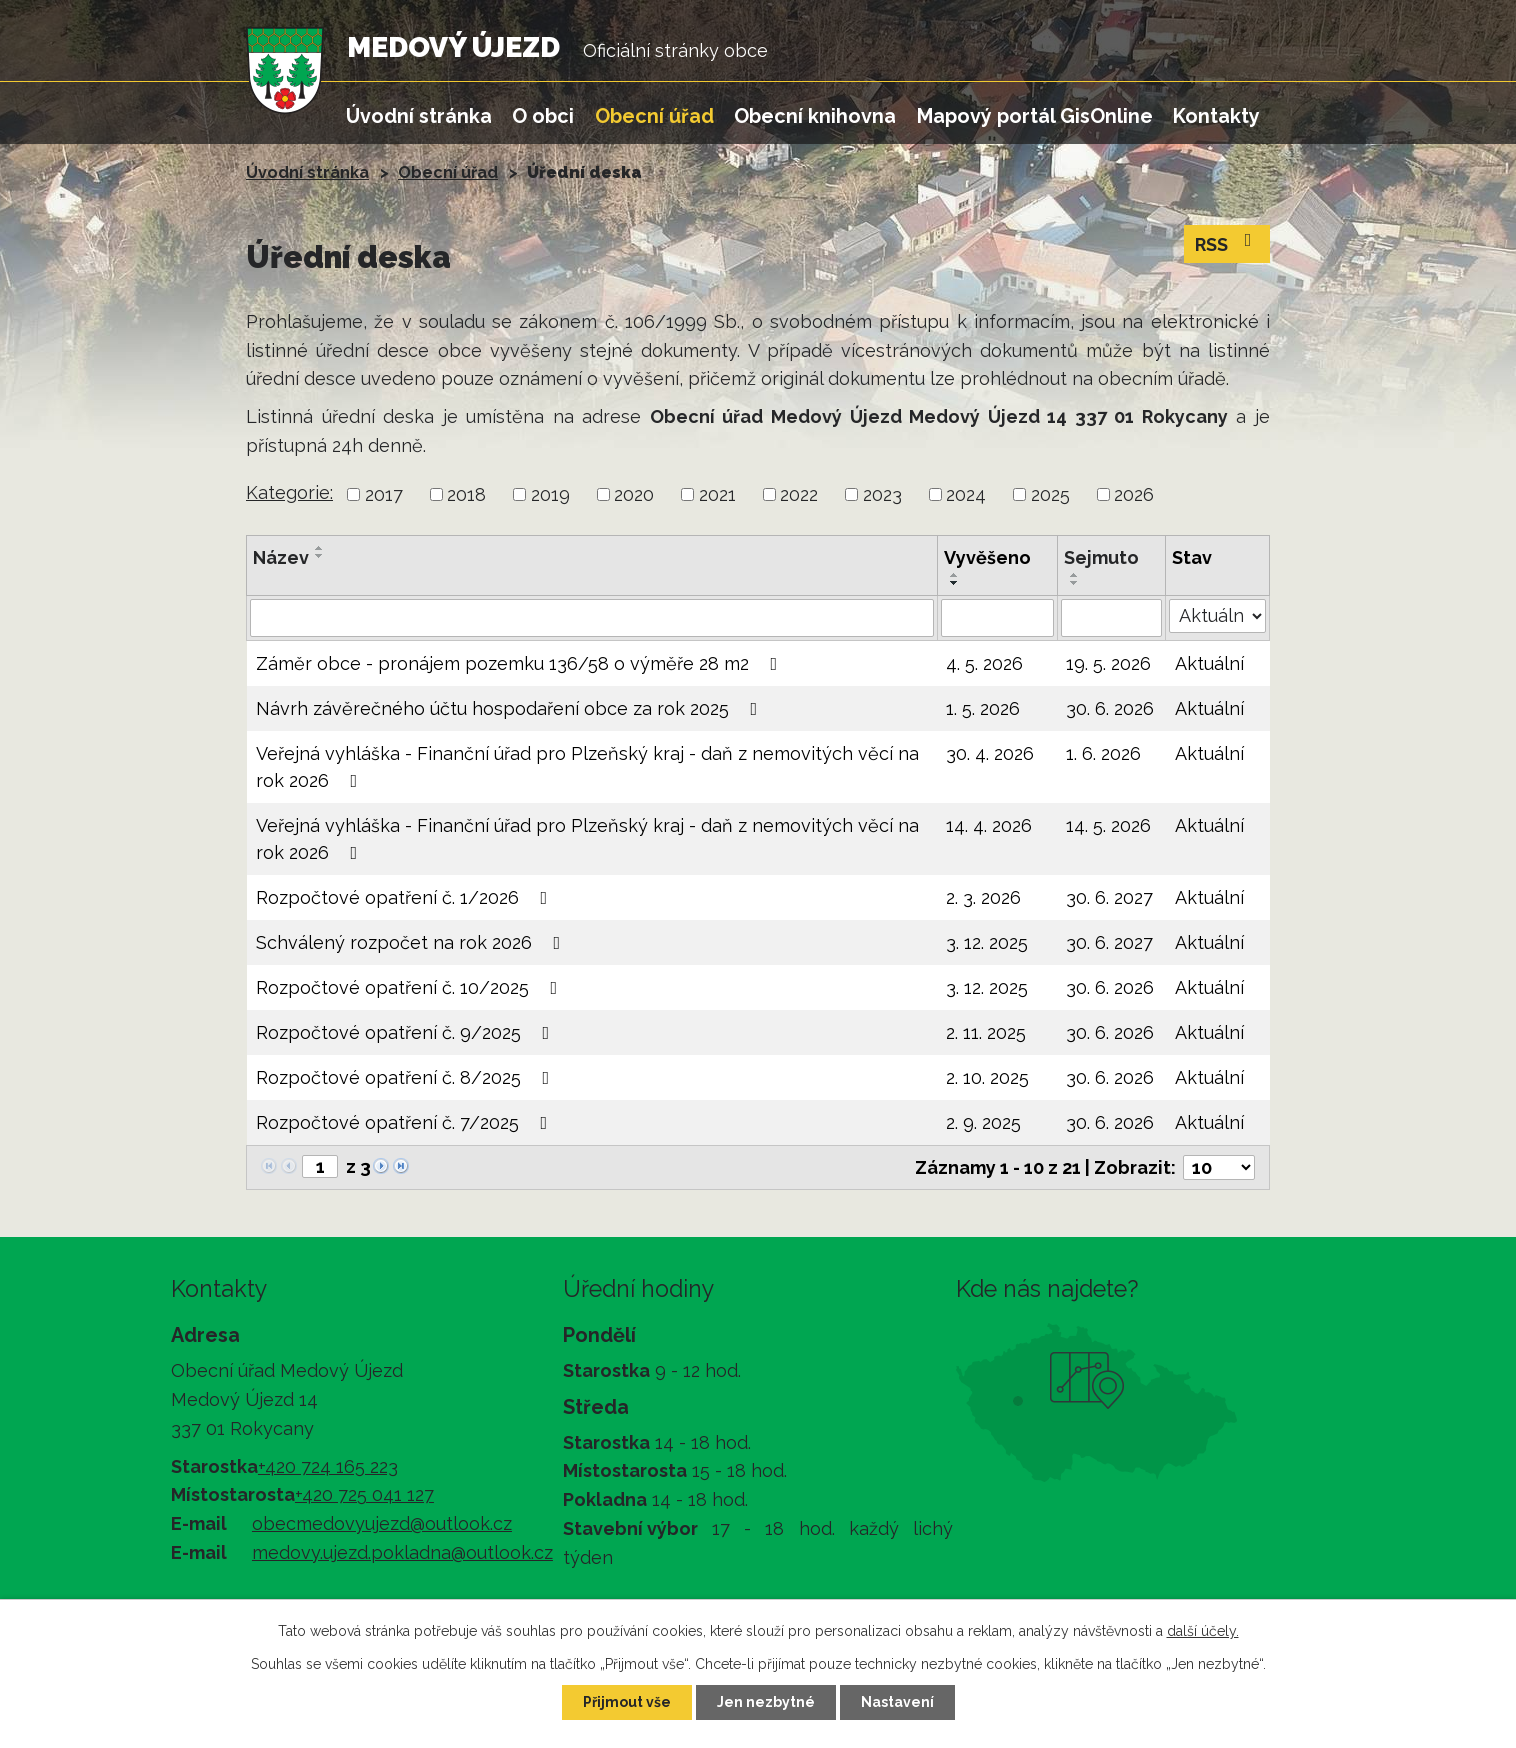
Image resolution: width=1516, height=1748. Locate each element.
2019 (550, 494)
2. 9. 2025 (983, 1122)
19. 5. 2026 (1108, 663)
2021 (717, 494)
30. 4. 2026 (990, 753)
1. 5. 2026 (983, 708)
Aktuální (1209, 663)
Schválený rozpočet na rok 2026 (412, 942)
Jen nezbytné (766, 1702)
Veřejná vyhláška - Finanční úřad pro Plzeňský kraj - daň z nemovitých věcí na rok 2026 (587, 767)
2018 (466, 494)
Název (281, 557)
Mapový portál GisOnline (1035, 116)
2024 (966, 494)
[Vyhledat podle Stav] (1217, 616)
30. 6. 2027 (1109, 897)
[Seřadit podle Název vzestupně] (320, 548)
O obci (543, 116)
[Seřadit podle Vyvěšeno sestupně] (955, 583)
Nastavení (897, 1702)
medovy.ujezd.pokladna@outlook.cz (402, 1552)
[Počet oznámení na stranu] (1219, 1167)
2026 (1134, 494)
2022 (799, 494)
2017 (384, 494)
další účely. (1203, 1631)
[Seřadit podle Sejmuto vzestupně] (1075, 575)
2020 (634, 494)
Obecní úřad (654, 116)
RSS (1227, 243)
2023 (882, 494)
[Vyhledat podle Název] (592, 618)
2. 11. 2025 (986, 1032)
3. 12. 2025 (987, 942)
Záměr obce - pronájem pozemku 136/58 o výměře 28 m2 (521, 663)
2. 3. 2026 (983, 897)
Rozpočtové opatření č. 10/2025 (411, 987)
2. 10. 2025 (987, 1077)
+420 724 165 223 (328, 1466)
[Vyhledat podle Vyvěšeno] (997, 618)
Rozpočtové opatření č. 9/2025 (407, 1032)
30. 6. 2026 (1110, 708)
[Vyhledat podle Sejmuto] (1111, 618)
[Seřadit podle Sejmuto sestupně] (1075, 583)
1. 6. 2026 (1103, 753)
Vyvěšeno (987, 557)
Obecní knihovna (815, 116)
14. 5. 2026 (1108, 825)
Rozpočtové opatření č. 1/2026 (406, 897)
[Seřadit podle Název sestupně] (320, 556)
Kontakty (1216, 116)
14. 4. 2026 (989, 825)
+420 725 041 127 (364, 1494)
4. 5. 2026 (984, 663)
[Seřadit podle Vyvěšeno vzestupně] (955, 575)
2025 (1050, 494)
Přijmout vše (627, 1702)
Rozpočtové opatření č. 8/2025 (407, 1077)
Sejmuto (1101, 557)
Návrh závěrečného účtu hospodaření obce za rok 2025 (511, 708)
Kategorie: (289, 492)
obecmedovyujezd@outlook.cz (382, 1523)
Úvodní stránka (419, 116)
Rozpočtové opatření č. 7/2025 (406, 1122)
